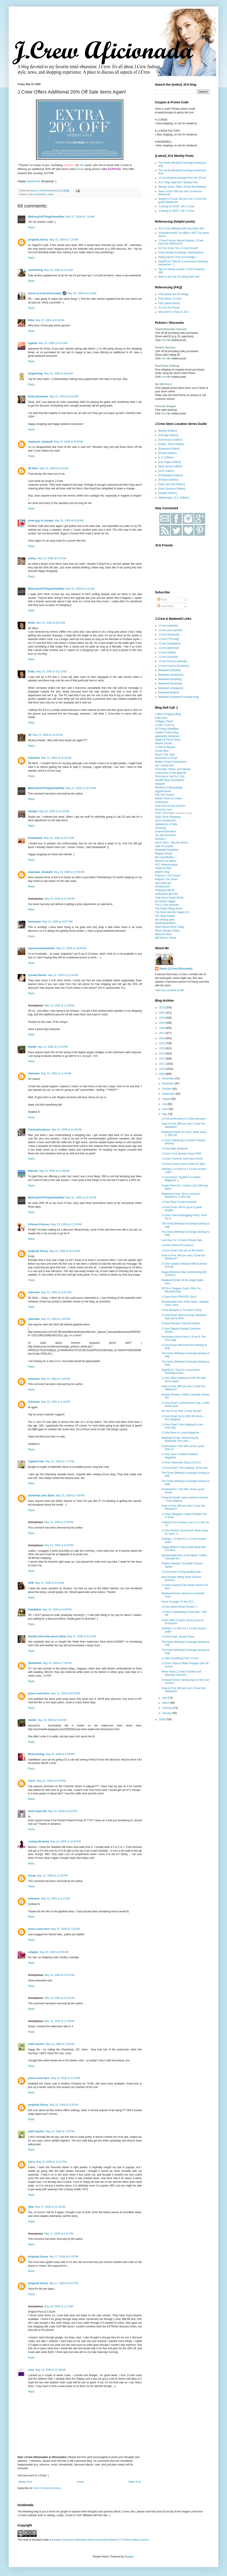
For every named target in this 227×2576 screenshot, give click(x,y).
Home (80, 2481)
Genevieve (34, 921)
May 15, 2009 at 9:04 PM (52, 1720)
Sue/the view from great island (47, 1636)
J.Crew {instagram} (169, 643)
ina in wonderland (165, 820)
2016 (162, 1038)
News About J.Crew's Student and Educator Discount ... (181, 1673)
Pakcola (33, 1170)
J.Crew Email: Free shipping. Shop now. (185, 1467)
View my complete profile (169, 990)
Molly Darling (36, 1754)
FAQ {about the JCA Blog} (173, 294)
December (168, 1078)
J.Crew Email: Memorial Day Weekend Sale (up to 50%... (184, 1317)
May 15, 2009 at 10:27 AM (59, 838)
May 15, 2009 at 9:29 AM (69, 520)
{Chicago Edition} (168, 435)
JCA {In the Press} (168, 307)
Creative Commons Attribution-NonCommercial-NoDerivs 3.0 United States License (100, 2539)
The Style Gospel (165, 916)
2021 (162, 1012)
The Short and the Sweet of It (172, 912)
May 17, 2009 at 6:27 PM (63, 2283)
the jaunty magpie (165, 901)
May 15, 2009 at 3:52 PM (58, 1545)
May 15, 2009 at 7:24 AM (63, 239)
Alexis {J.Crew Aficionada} (44, 293)
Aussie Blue (162, 750)
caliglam (33, 1952)
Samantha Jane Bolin (41, 1495)
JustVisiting (35, 270)
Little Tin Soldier (164, 846)
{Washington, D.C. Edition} (173, 497)
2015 (162, 1043)
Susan (32, 1875)
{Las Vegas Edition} (169, 462)
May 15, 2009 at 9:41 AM (80, 588)
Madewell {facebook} (170, 683)
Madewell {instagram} (170, 688)
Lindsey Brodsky (38, 1841)
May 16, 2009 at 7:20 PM (60, 2131)
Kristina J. (161, 838)
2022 (162, 1007)
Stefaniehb (34, 1663)
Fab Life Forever (164, 794)
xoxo (31, 2369)
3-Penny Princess (39, 1224)
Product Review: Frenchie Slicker (181, 1323)
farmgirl (33, 811)
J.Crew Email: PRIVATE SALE (179, 1296)
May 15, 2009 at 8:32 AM (53, 343)
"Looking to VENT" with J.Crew (176, 210)
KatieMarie (34, 1609)
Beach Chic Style (165, 754)
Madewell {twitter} (168, 692)
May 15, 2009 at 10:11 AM (51, 671)
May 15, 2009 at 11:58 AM (54, 1170)
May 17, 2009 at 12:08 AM (50, 2206)
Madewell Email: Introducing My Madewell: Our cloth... (180, 1439)
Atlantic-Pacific (163, 743)
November (168, 1083)
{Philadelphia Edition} (170, 475)
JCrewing (160, 827)
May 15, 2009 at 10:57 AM (57, 921)
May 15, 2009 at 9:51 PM (62, 1811)
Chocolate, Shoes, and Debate (173, 769)
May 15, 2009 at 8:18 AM (50, 320)
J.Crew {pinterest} (168, 647)
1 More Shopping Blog (168, 714)
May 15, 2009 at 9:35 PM (51, 1780)
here (79, 169)
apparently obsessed (167, 736)
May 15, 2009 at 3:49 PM (58, 1522)
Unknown (34, 757)
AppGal (32, 343)
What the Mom (163, 934)
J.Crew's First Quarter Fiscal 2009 (181, 1153)
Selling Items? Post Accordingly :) (177, 257)
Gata (31, 2206)
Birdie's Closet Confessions (171, 761)
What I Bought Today (167, 930)
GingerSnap (35, 373)
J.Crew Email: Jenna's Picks (178, 1636)
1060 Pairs (161, 717)
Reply (31, 227)
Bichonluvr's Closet (166, 758)
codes (31, 194)
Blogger (129, 2556)
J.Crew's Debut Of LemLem (178, 1245)
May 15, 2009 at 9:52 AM (50, 622)
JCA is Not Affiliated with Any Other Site (181, 228)
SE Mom (33, 468)
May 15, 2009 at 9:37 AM (51, 558)
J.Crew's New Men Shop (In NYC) (181, 1462)
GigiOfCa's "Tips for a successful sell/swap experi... (180, 1371)
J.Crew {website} (168, 625)
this (82, 165)
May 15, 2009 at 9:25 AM (54, 468)
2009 (162, 1073)
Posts (162, 599)
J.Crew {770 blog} (168, 639)
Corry (31, 2161)
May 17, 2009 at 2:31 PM (58, 2233)
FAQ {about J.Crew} (169, 298)
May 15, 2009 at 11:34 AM (56, 1073)
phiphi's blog (162, 871)
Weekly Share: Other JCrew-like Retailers (182, 186)
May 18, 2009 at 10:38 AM (50, 2369)
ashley (32, 558)
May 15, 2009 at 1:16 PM (55, 1401)
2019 (162, 1022)
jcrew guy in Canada (40, 520)
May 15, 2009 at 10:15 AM (48, 734)
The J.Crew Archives (167, 904)
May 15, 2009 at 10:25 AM (54, 811)
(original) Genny (38, 239)
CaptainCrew (36, 1461)
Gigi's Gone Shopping (167, 816)
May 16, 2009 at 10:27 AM (59, 1975)
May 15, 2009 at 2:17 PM (59, 1461)
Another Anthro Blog (166, 732)
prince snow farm (39, 1693)
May (165, 1114)
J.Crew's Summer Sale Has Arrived (182, 1158)
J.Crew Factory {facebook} (173, 665)
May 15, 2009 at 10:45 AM (59, 898)
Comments (165, 606)
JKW (31, 1582)
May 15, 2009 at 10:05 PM (65, 1841)
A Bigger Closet (164, 721)
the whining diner (165, 919)
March (166, 1702)
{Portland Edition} (168, 479)
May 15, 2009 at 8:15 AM (82, 293)
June (165, 1109)
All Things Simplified (167, 728)
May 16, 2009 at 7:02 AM (65, 1928)
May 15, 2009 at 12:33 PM (64, 1251)
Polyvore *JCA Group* (168, 875)
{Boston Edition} (167, 430)
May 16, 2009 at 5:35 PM (63, 2104)
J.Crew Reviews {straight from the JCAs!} (182, 177)
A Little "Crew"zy (164, 725)
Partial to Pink (163, 868)
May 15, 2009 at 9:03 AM (68, 441)
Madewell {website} (169, 670)
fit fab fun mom (163, 809)
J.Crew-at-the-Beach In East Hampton (184, 1118)
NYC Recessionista (166, 864)
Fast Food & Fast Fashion (170, 805)
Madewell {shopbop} (170, 679)
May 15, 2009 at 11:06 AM (59, 1005)
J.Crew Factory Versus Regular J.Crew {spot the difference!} (180, 242)
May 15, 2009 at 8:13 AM (58, 270)
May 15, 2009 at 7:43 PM (57, 1663)
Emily (31, 622)
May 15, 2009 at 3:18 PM (70, 1495)
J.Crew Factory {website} (172, 661)
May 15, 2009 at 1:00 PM (55, 1319)
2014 (162, 1048)
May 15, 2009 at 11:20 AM (53, 1046)
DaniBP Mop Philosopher (169, 780)
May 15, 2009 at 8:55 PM (65, 1693)
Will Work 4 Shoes (165, 937)
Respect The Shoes (166, 879)
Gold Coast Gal (37, 1811)
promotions (41, 194)
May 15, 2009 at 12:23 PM (66, 1224)
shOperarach (162, 886)
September (169, 1093)
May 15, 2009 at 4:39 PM (57, 1609)
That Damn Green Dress (169, 897)
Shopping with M (164, 890)
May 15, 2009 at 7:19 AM (80, 216)
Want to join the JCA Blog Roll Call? (179, 276)
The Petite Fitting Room (168, 908)
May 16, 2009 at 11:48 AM (59, 2021)
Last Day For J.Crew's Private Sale (182, 1240)
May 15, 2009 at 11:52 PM (52, 1875)
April (165, 1697)
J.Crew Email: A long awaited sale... (182, 1571)
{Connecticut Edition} (170, 439)
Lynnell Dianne (37, 975)
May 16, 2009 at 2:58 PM (60, 2044)
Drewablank (35, 838)
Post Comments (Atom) (47, 2488)
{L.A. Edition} (165, 457)
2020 (162, 1017)
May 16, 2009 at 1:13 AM (55, 1898)
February (167, 1707)
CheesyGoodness (39, 1129)
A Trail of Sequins (165, 747)
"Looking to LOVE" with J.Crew (176, 206)
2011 (162, 1063)
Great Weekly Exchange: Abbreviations (181, 252)
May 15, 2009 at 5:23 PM (81, 1636)
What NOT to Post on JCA (173, 311)
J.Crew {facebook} (168, 634)
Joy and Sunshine (165, 835)
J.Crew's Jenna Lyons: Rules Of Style (183, 1163)
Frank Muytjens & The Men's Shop (182, 1310)
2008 (162, 1719)
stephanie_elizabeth (40, 441)
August (166, 1098)
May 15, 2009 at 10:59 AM (71, 948)
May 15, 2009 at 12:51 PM (56, 1292)
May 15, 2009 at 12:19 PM (81, 1197)
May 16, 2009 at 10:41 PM (51, 2161)
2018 (162, 1028)
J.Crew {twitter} (167, 652)
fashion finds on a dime (168, 798)
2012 (162, 1058)
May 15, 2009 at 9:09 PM (60, 1754)
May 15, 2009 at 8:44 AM (58, 373)
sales (50, 194)
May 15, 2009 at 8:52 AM (64, 396)
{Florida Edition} (167, 453)
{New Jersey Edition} (170, 466)
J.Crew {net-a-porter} (170, 630)
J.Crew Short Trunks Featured (179, 1201)
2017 (162, 1033)
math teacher (36, 2044)
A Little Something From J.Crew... (181, 1658)
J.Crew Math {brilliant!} (175, 1148)
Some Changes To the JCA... (178, 1601)
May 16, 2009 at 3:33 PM (65, 2078)
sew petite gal (163, 883)
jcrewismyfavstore (165, 831)
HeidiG (32, 1046)
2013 (162, 1053)
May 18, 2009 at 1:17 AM (58, 2306)
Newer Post (25, 2481)
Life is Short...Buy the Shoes (171, 842)
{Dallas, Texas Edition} (171, 444)
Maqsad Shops (163, 853)
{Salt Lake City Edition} (171, 484)
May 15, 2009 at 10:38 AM (69, 872)
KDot (31, 320)
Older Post (134, 2481)
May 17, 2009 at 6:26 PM (63, 2256)
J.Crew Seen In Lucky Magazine (180, 1432)
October (167, 1088)
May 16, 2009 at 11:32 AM (59, 1998)
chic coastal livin (164, 765)
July (165, 1104)
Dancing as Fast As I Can (169, 776)
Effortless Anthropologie (169, 787)
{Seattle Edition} (167, 493)
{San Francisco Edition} (172, 488)
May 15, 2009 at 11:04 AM (63, 975)
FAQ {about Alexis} (169, 303)
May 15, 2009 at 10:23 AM (81, 788)
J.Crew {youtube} (168, 656)
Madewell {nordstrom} (171, 674)
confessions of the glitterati (170, 772)
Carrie (32, 1780)
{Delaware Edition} (169, 448)
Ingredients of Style (166, 824)
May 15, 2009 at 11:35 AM (66, 1129)
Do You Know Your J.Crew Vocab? (178, 248)
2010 (162, 1068)
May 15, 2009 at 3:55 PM (49, 1582)
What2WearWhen (165, 923)
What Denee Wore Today (169, 926)
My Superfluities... (165, 857)
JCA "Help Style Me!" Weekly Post (178, 182)
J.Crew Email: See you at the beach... (183, 1250)
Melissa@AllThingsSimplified (46, 216)
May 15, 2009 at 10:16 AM (56, 757)
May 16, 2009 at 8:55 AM (54, 1952)
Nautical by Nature (166, 860)
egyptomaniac (163, 791)
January (167, 1713)
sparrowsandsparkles (41, 948)
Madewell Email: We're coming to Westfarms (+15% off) (181, 1195)
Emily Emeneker (38, 396)
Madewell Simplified (166, 849)
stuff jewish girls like (166, 893)
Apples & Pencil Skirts (168, 739)
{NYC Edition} (166, 471)
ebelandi (160, 783)
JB (29, 734)
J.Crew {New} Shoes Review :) (179, 1606)
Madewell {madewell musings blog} (178, 696)
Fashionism (161, 802)
